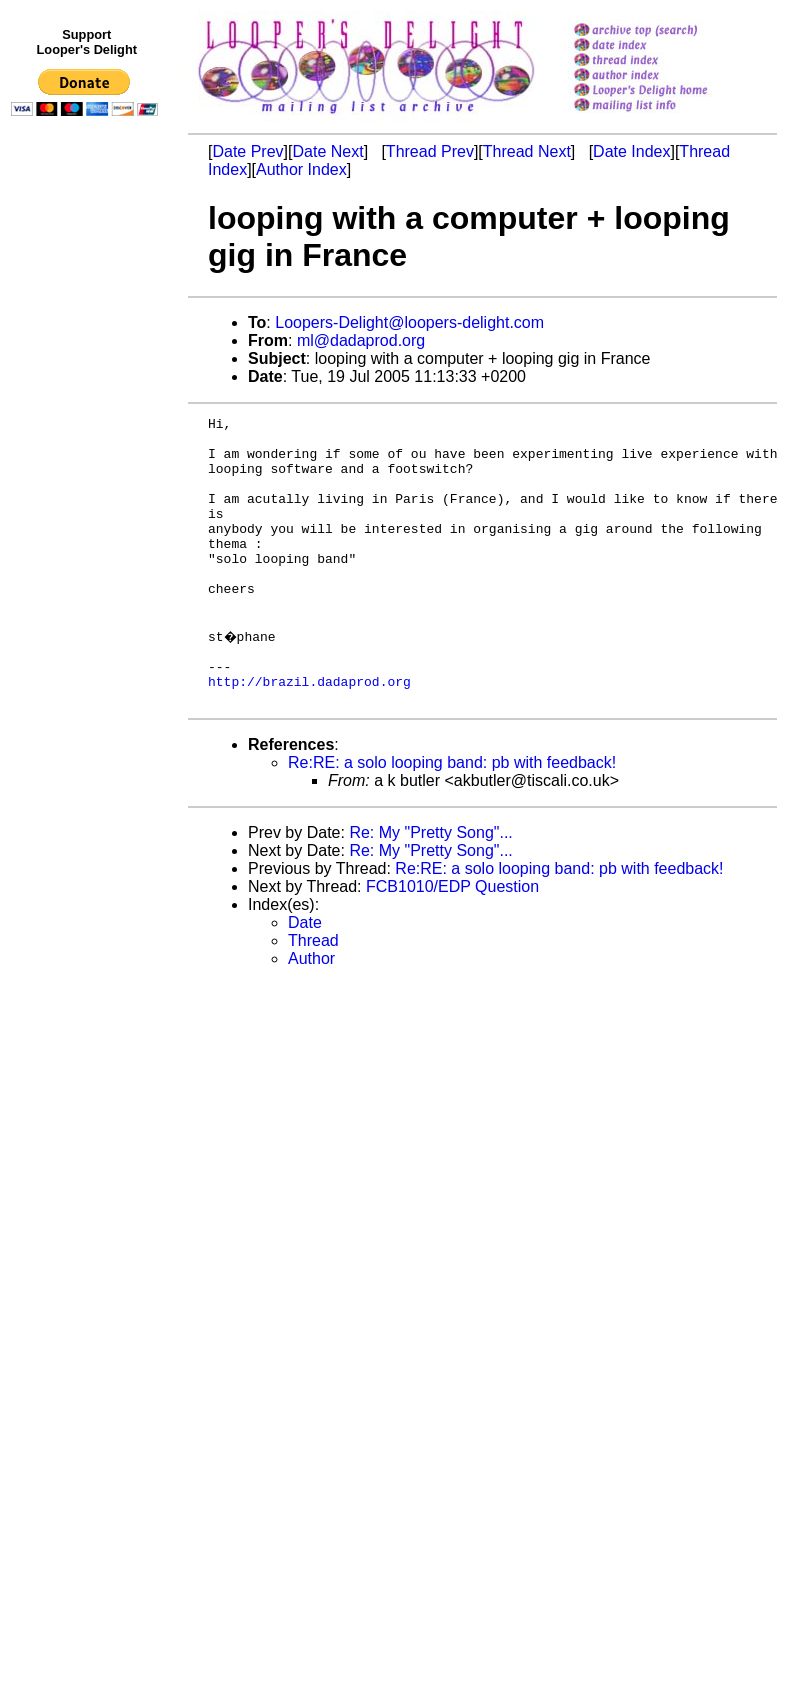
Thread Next (527, 151)
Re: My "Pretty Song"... (430, 886)
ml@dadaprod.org (361, 340)
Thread (313, 994)
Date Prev (247, 151)
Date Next (327, 151)
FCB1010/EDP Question (452, 940)
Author (311, 1012)
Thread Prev (430, 151)
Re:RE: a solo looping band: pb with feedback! (452, 816)
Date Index (631, 151)
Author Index (301, 169)
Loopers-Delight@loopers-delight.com (409, 322)
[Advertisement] (88, 537)
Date (305, 976)
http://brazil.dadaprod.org (309, 732)
